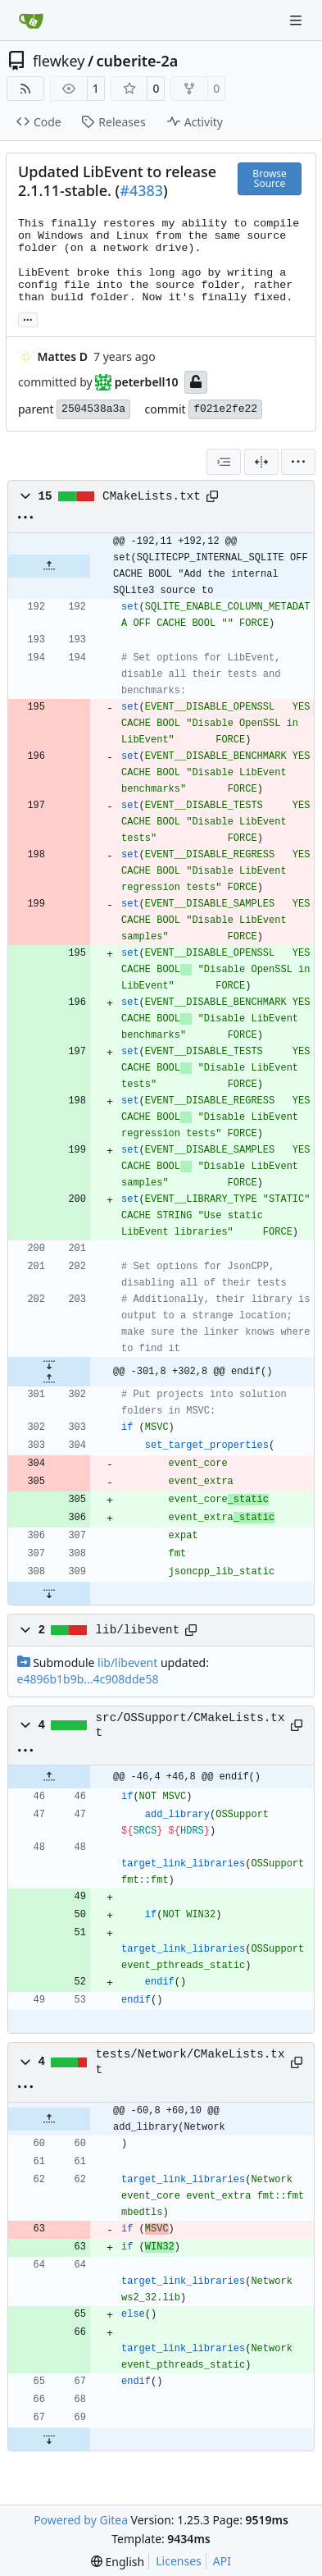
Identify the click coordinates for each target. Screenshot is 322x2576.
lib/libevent (138, 1630)
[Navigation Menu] (297, 20)
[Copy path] (212, 496)
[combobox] (223, 462)
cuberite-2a (138, 61)
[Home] (31, 20)
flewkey (58, 61)
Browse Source (269, 178)
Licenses (179, 2561)
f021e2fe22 (225, 409)
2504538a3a (93, 409)
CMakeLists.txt (151, 496)
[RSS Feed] (25, 88)
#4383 (141, 190)
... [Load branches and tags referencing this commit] (28, 318)
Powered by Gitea (81, 2520)
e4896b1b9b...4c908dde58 (88, 1679)
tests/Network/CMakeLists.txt (190, 2062)
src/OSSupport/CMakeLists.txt (190, 1725)
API (222, 2561)
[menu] (298, 462)
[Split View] (261, 462)
